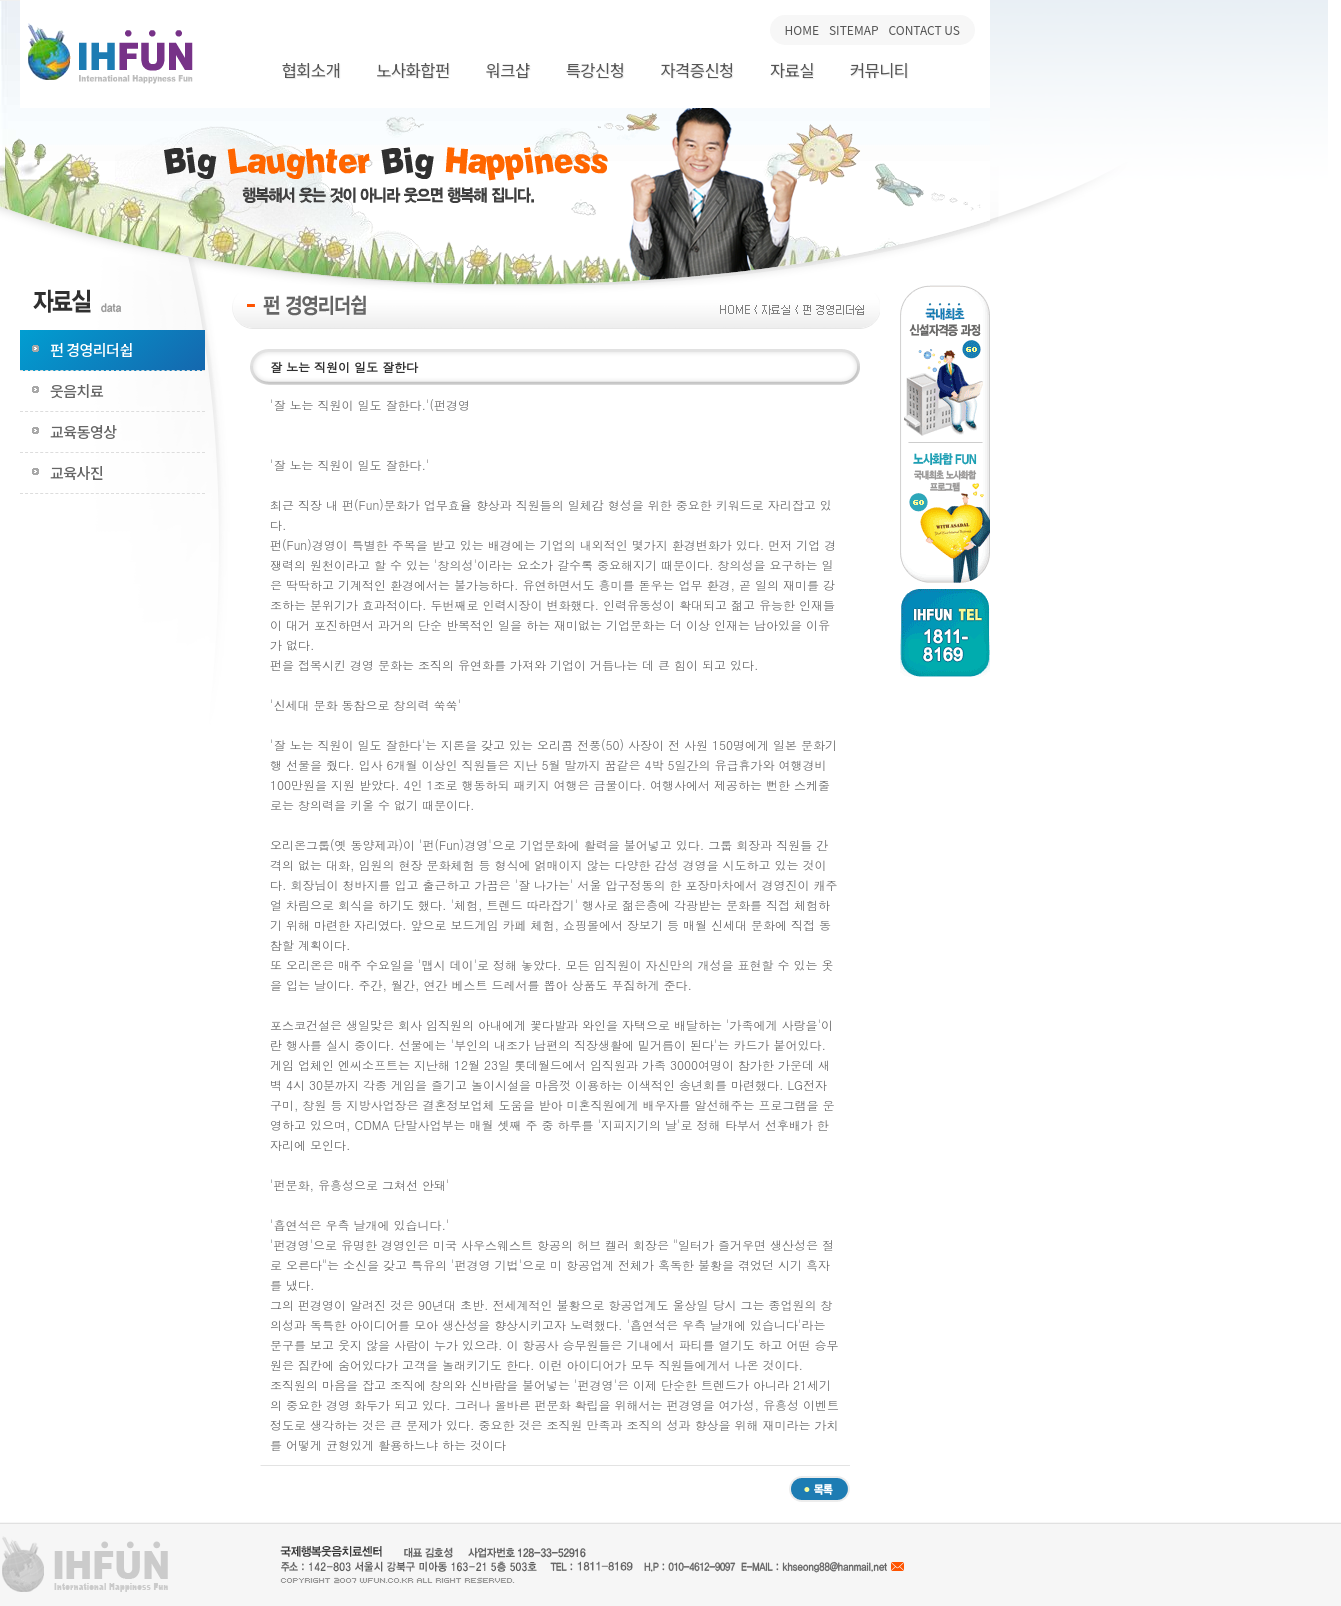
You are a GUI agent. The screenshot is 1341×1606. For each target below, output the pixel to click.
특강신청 (595, 70)
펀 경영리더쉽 (91, 349)
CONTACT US (924, 29)
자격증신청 (696, 70)
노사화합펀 (412, 70)
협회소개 (310, 70)
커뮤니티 (879, 70)
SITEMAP (854, 29)
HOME (802, 29)
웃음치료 (76, 390)
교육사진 (76, 472)
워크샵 (508, 70)
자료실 (792, 70)
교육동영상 (83, 431)
